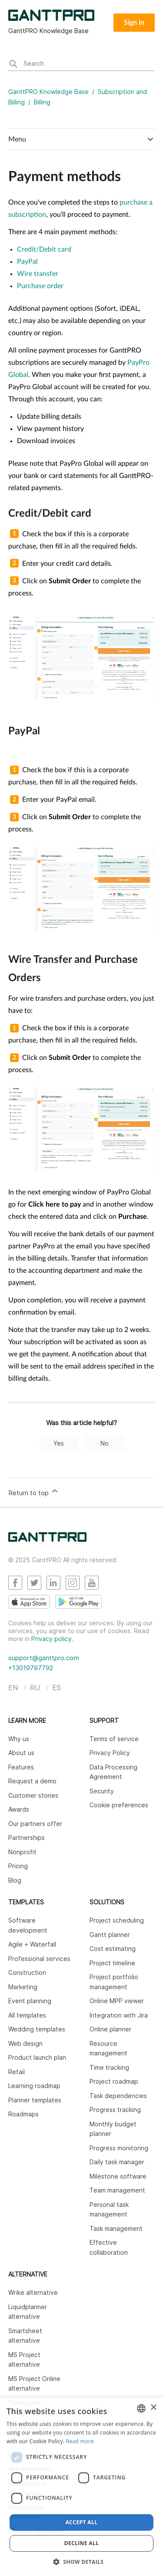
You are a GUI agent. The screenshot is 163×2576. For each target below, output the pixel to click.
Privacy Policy (110, 1752)
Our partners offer (35, 1823)
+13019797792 (30, 1668)
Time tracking (109, 2067)
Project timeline (112, 1963)
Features (21, 1767)
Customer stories (33, 1795)
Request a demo (32, 1781)
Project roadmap (114, 2081)
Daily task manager (117, 2162)
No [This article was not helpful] (104, 1443)
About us (21, 1752)
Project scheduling (117, 1920)
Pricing (18, 1866)
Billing (42, 102)
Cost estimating (113, 1948)
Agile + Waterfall (32, 1944)
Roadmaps (23, 2114)
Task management (116, 2228)
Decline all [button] (81, 2543)
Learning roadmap (34, 2085)
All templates (27, 2015)
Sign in (134, 22)
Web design (25, 2043)
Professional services (39, 1958)
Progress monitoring (119, 2148)
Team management (117, 2190)
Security (102, 1791)
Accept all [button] (82, 2522)
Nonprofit (22, 1852)
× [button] (153, 2407)
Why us (18, 1738)
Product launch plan (37, 2057)
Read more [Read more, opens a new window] (80, 2441)
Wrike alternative (33, 2292)
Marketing (22, 1987)
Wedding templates (36, 2029)
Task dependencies (118, 2095)
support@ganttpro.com (43, 1658)
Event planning (29, 2000)
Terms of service (114, 1738)
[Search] (81, 64)
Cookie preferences (119, 1805)
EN (13, 1687)
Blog (14, 1880)
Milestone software (118, 2176)
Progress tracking (115, 2109)
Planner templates (34, 2100)
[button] (82, 2561)
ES (56, 1687)
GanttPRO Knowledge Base (48, 91)
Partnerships (26, 1837)
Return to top (33, 1491)
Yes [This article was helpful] (58, 1443)
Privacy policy (51, 1638)
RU (35, 1687)
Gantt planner (110, 1934)
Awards (18, 1809)
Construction (27, 1972)
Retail (16, 2071)
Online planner (110, 2029)
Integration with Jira (119, 2015)
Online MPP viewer (117, 2000)
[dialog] (81, 2487)
